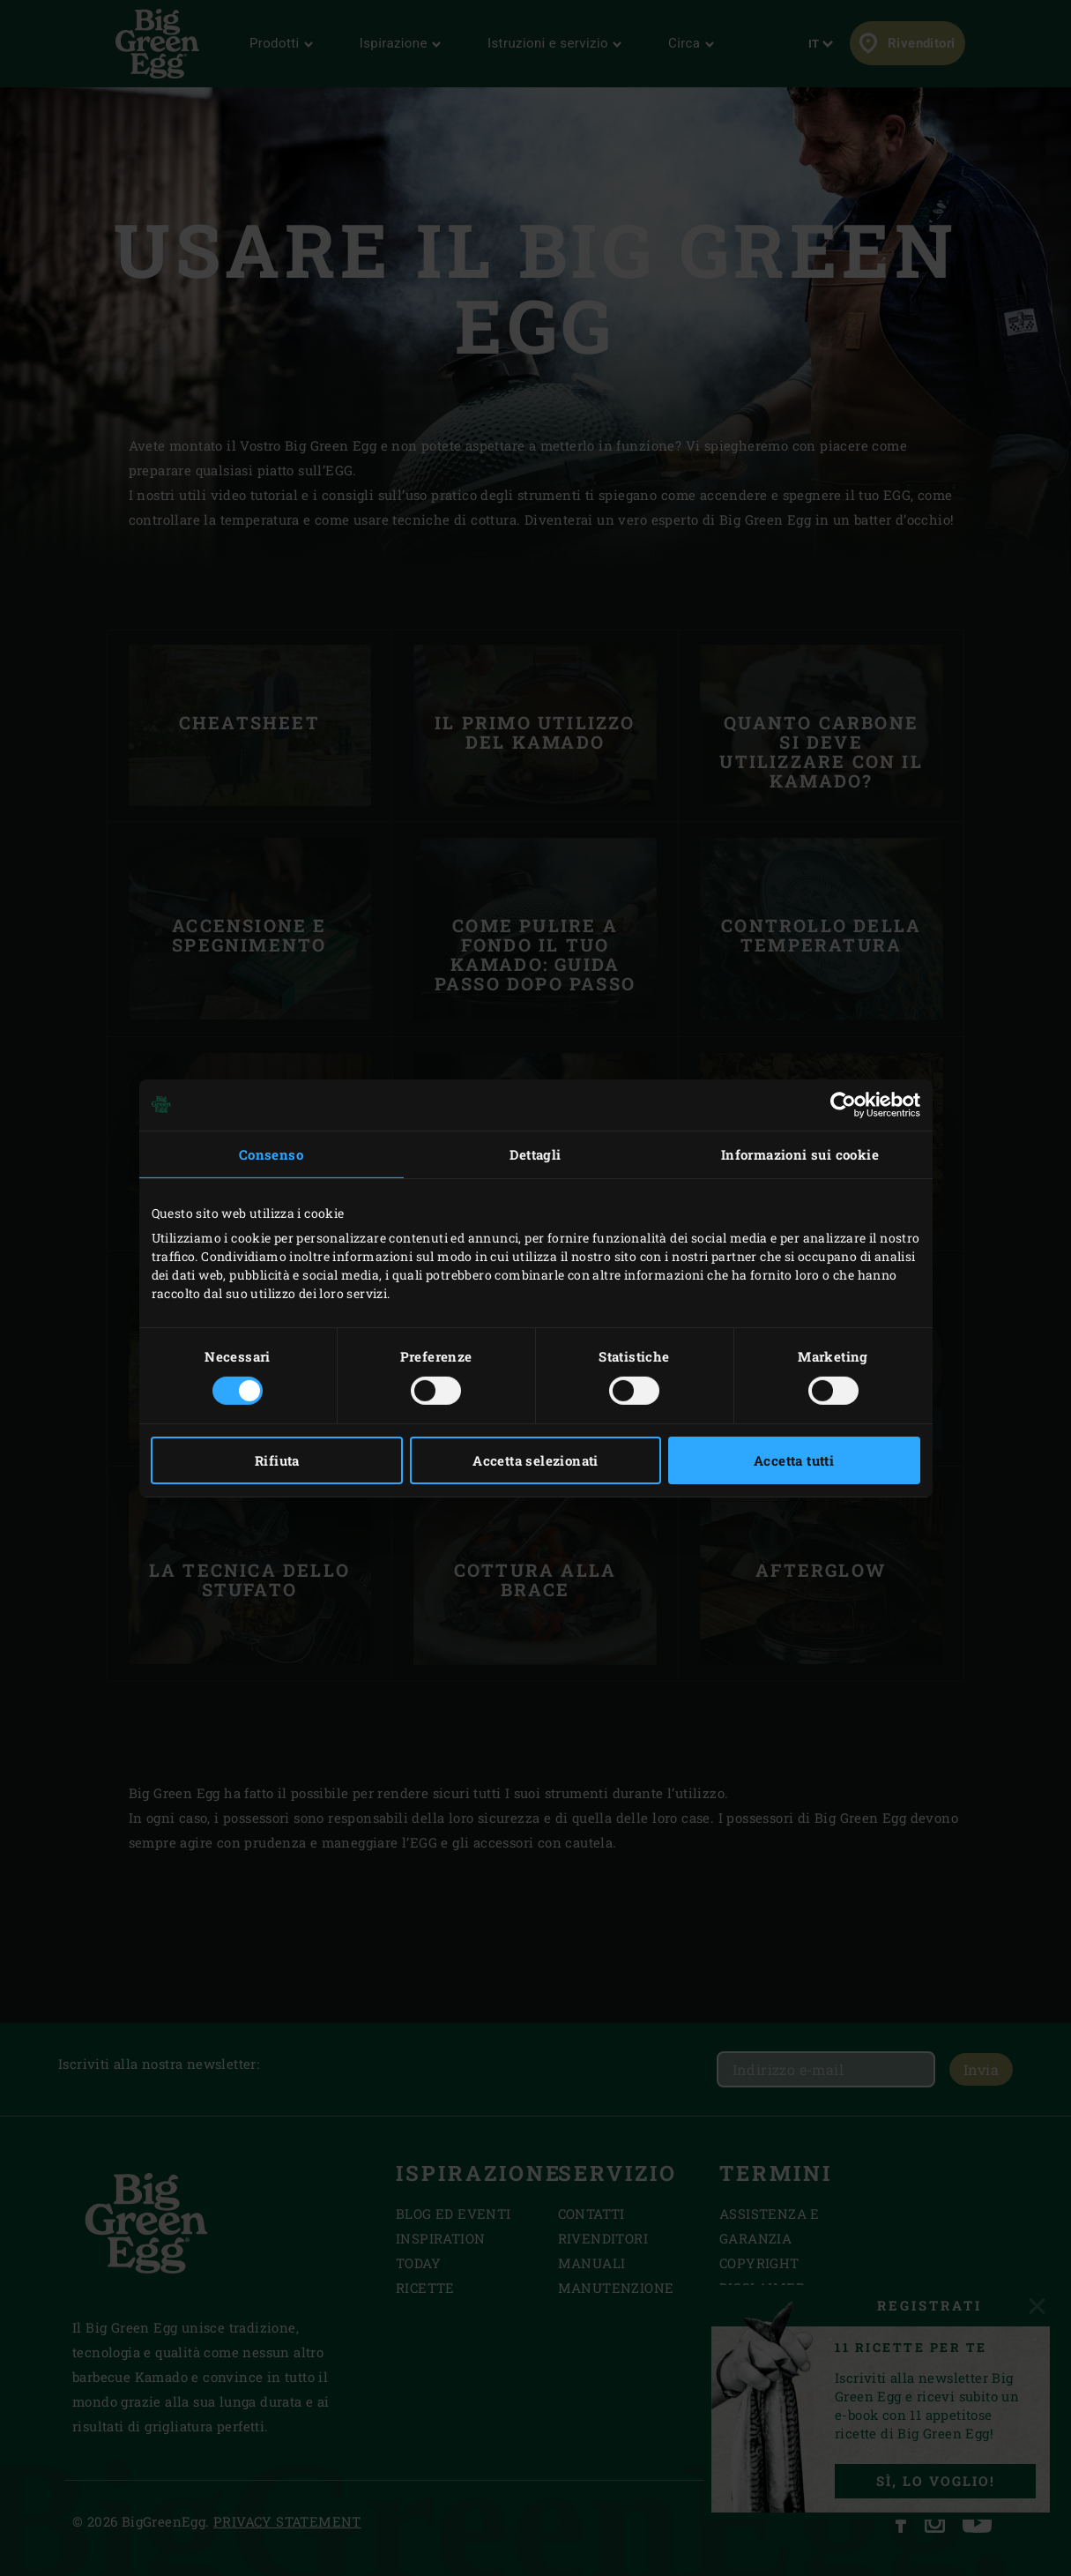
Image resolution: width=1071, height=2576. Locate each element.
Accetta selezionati (535, 1460)
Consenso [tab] (271, 1153)
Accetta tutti (794, 1460)
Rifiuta (277, 1460)
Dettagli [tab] (535, 1153)
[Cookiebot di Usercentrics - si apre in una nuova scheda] (843, 1104)
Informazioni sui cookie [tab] (800, 1153)
